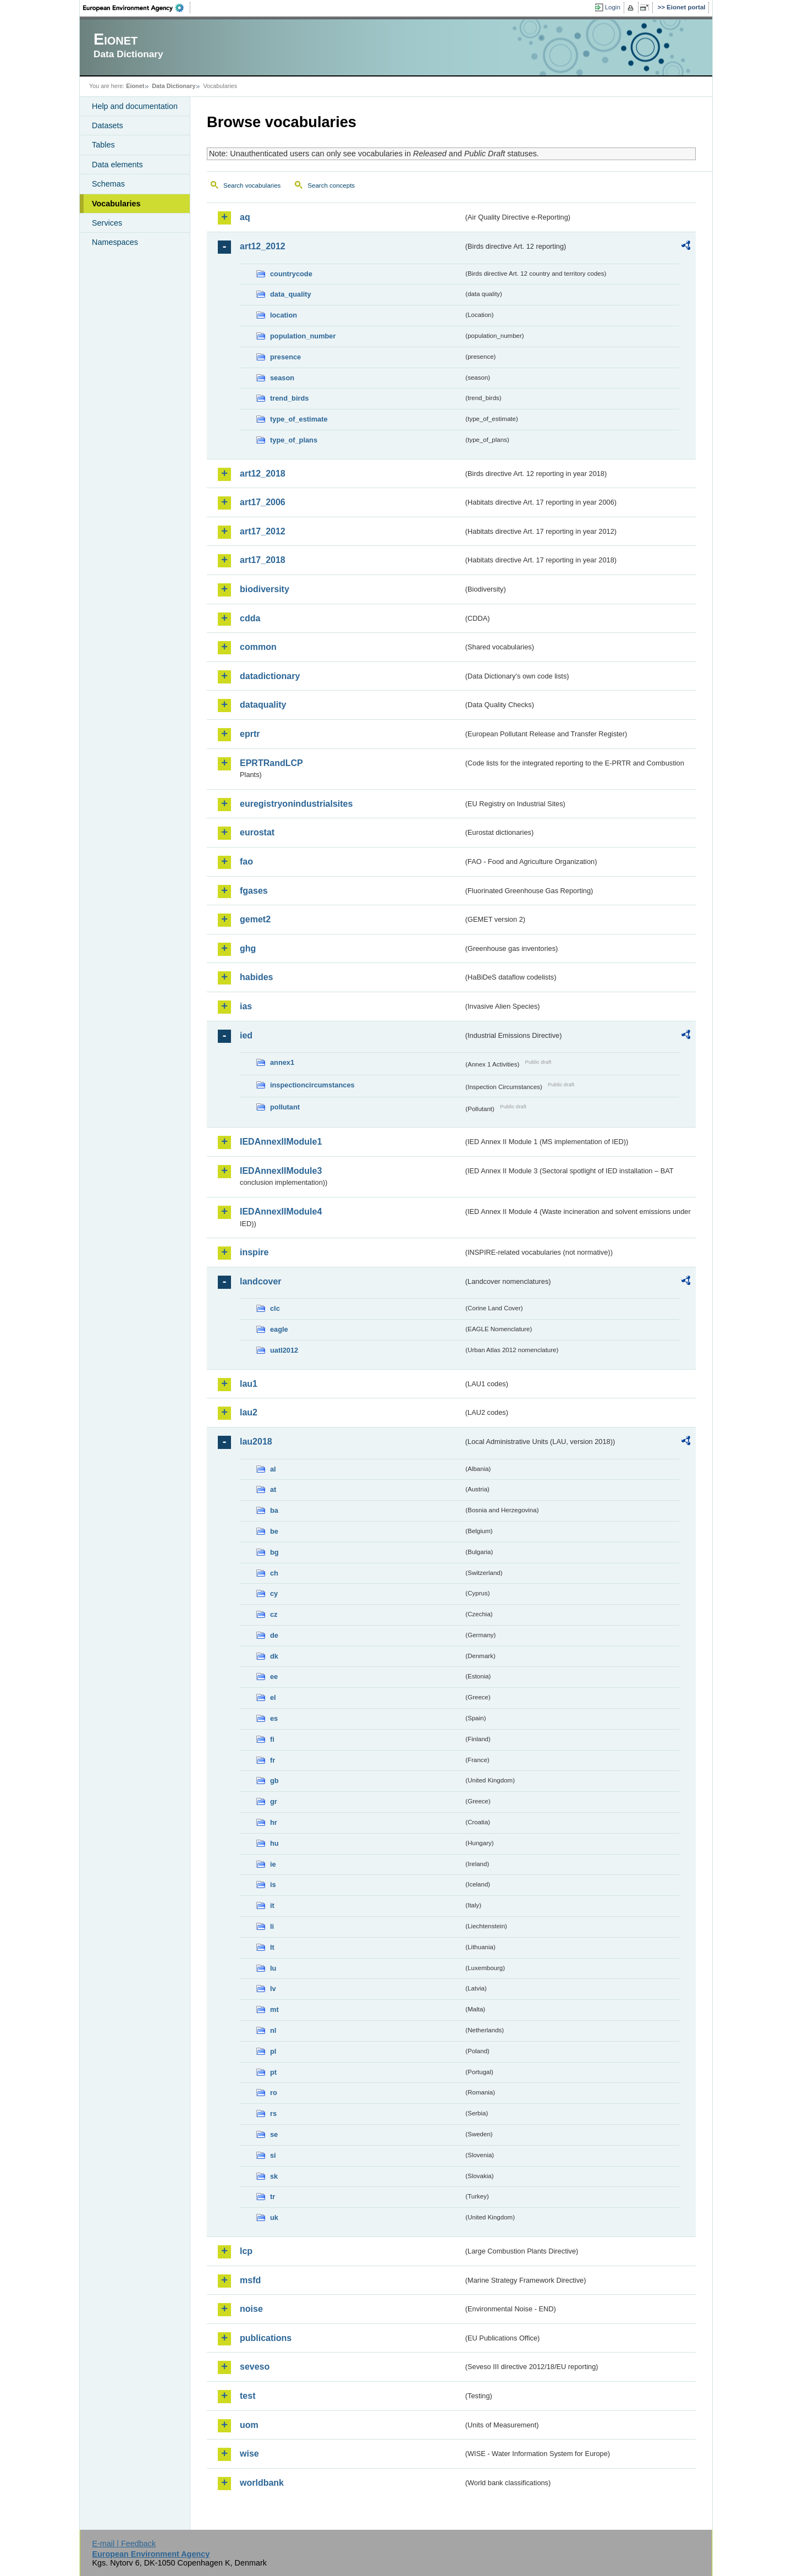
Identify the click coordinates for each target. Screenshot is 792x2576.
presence (285, 357)
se (274, 2134)
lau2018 (256, 1441)
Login (612, 7)
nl (273, 2030)
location (283, 315)
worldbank (262, 2482)
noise (251, 2309)
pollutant (285, 1107)
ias (246, 1006)
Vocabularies (116, 203)
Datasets (107, 125)
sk (274, 2176)
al (273, 1469)
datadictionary (270, 676)
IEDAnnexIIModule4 (281, 1211)
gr (273, 1801)
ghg (248, 948)
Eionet (135, 86)
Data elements (117, 164)
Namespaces (115, 242)
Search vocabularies (251, 185)
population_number (303, 336)
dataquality (263, 704)
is (273, 1884)
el (273, 1697)
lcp (246, 2251)
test (247, 2395)
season (282, 378)
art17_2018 (262, 560)
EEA (137, 7)
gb (274, 1780)
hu (274, 1843)
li (272, 1926)
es (274, 1718)
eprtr (250, 734)
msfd (250, 2280)
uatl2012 (284, 1350)
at (273, 1489)
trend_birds (289, 398)
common (258, 647)
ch (274, 1573)
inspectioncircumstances (312, 1085)
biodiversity (264, 589)
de (274, 1635)
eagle (279, 1329)
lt (272, 1947)
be (274, 1531)
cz (274, 1614)
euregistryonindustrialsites (296, 803)
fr (272, 1760)
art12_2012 (262, 246)
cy (274, 1593)
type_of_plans (293, 440)
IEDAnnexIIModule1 (281, 1141)
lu (273, 1968)
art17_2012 (262, 531)
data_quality (290, 294)
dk (274, 1656)
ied (246, 1035)
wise (249, 2453)
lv (273, 1988)
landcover (261, 1281)
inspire (254, 1252)
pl (273, 2051)
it (272, 1905)
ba (274, 1510)
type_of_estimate (299, 419)
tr (272, 2196)
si (273, 2155)
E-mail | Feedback (124, 2543)
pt (273, 2072)
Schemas (108, 183)
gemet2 (255, 919)
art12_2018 (262, 473)
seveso (255, 2366)
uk (274, 2217)
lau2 (248, 1412)
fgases (254, 890)
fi (272, 1739)
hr (273, 1822)
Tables (103, 144)
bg (274, 1552)
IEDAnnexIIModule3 (281, 1170)
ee (274, 1676)
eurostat (257, 832)
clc (275, 1308)
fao (246, 861)
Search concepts (331, 185)
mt (274, 2009)
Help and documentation (135, 106)
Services (107, 222)
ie (273, 1864)
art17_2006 (262, 502)
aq (245, 217)
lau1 (248, 1383)
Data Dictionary (173, 86)
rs (273, 2113)
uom (249, 2425)
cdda (250, 618)
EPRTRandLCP (271, 763)
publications (266, 2338)
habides (256, 977)
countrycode (291, 274)
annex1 (282, 1062)
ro (273, 2092)
